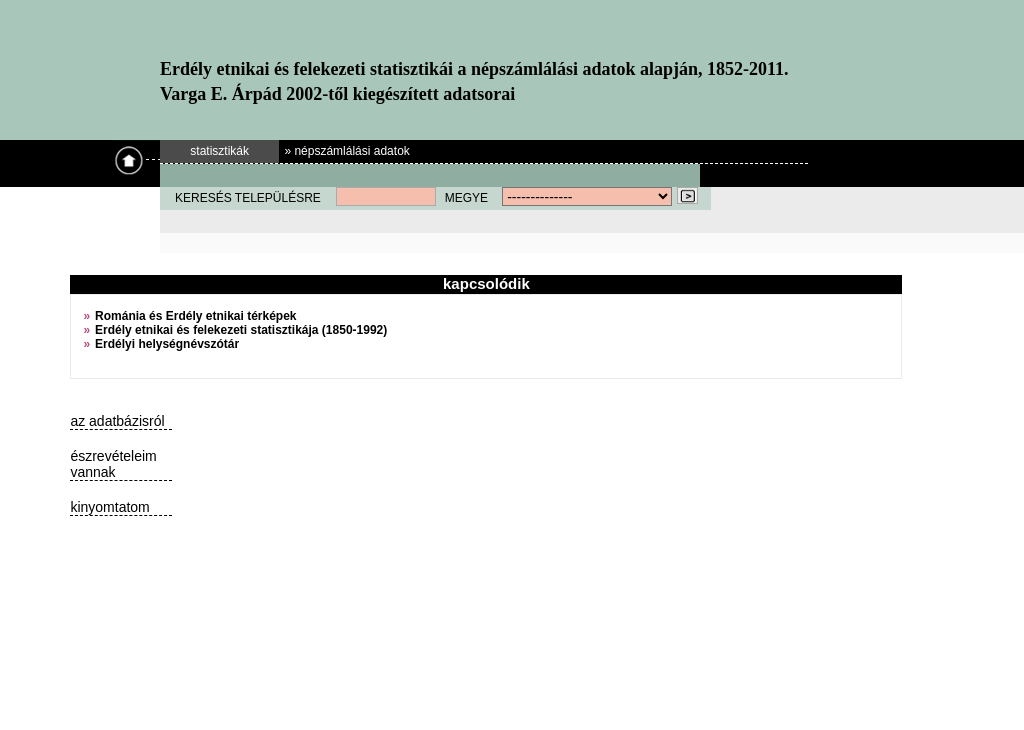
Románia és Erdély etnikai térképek (195, 316)
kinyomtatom (109, 507)
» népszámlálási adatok (346, 151)
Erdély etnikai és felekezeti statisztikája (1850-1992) (241, 330)
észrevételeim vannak (113, 464)
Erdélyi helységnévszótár (167, 344)
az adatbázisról (117, 421)
